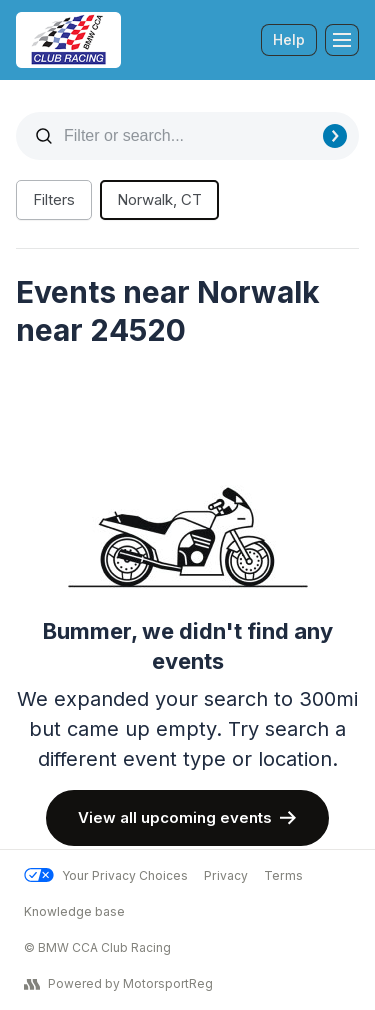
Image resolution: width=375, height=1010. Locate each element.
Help (289, 39)
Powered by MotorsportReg (118, 984)
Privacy (226, 875)
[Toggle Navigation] (342, 40)
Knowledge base (74, 911)
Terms (283, 875)
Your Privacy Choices (106, 875)
